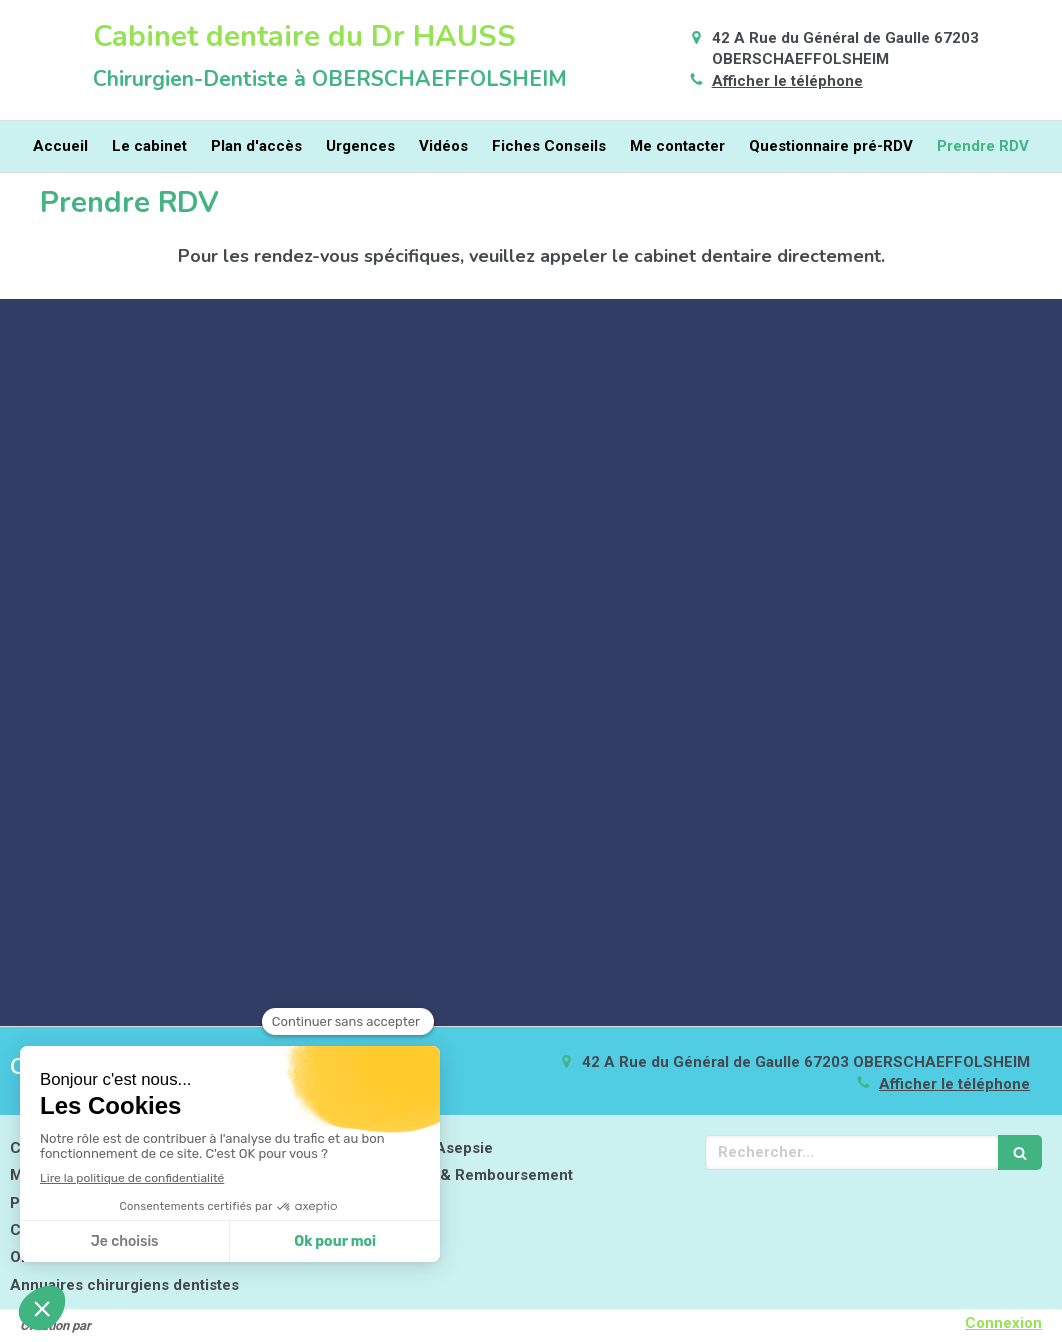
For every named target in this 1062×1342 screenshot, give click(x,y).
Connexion (1003, 1323)
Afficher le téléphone (787, 81)
